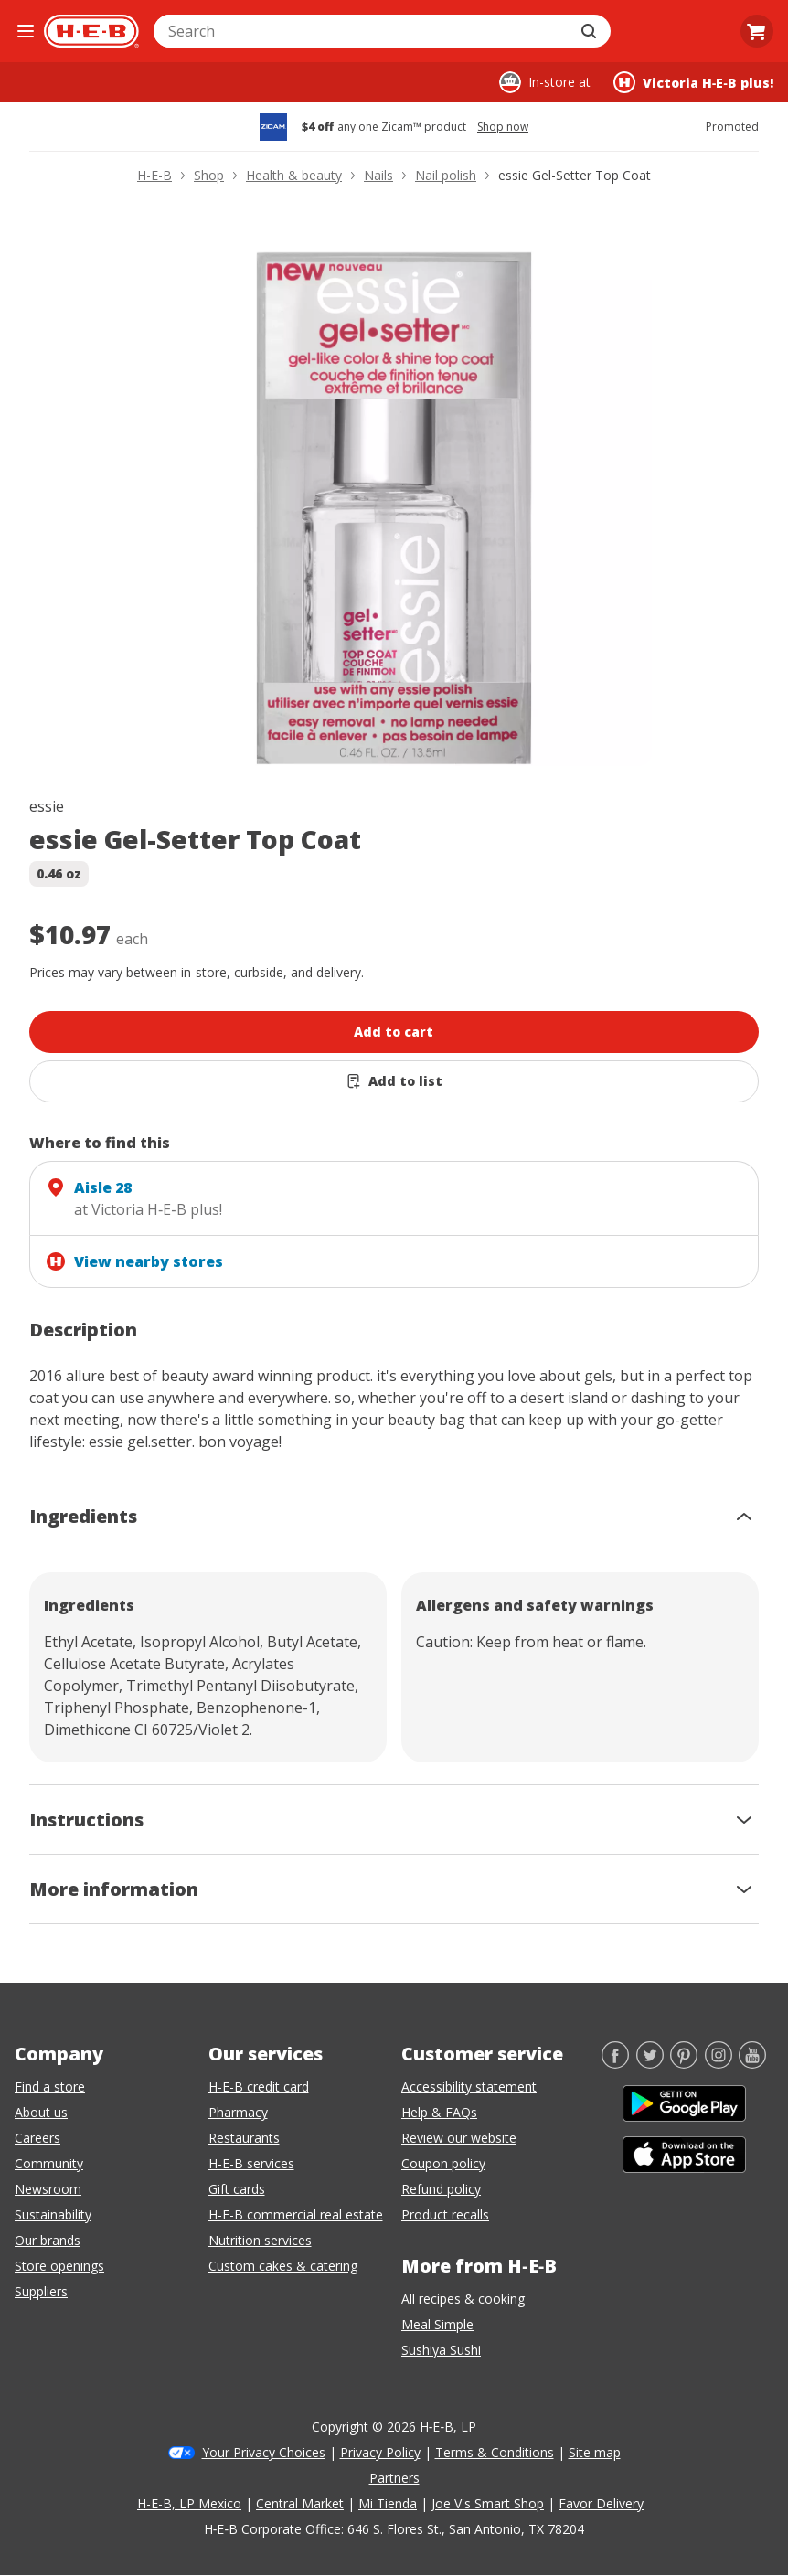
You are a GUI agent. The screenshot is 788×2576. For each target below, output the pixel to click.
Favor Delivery (601, 2503)
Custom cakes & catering (282, 2265)
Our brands (47, 2240)
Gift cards (236, 2189)
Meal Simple (437, 2324)
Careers (37, 2137)
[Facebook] (615, 2063)
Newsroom (48, 2189)
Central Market (300, 2503)
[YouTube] (752, 2063)
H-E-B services (251, 2163)
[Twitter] (650, 2063)
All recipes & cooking (463, 2298)
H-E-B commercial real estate (295, 2214)
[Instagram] (718, 2063)
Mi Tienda (387, 2503)
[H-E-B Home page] (91, 31)
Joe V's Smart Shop (487, 2503)
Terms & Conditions (494, 2452)
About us (41, 2112)
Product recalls (445, 2214)
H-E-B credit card (258, 2086)
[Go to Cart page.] (756, 31)
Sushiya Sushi (441, 2349)
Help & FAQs (439, 2112)
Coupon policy (443, 2163)
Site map (595, 2452)
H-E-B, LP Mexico (189, 2503)
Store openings (59, 2265)
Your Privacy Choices (263, 2452)
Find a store (50, 2086)
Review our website (458, 2137)
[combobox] (362, 31)
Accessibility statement (469, 2086)
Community (49, 2163)
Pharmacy (238, 2112)
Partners (394, 2477)
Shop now (502, 127)
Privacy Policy (380, 2452)
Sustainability (53, 2214)
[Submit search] (590, 31)
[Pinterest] (683, 2063)
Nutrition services (260, 2240)
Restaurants (244, 2137)
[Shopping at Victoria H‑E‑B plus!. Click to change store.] (693, 82)
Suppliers (41, 2291)
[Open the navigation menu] (26, 31)
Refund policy (441, 2189)
